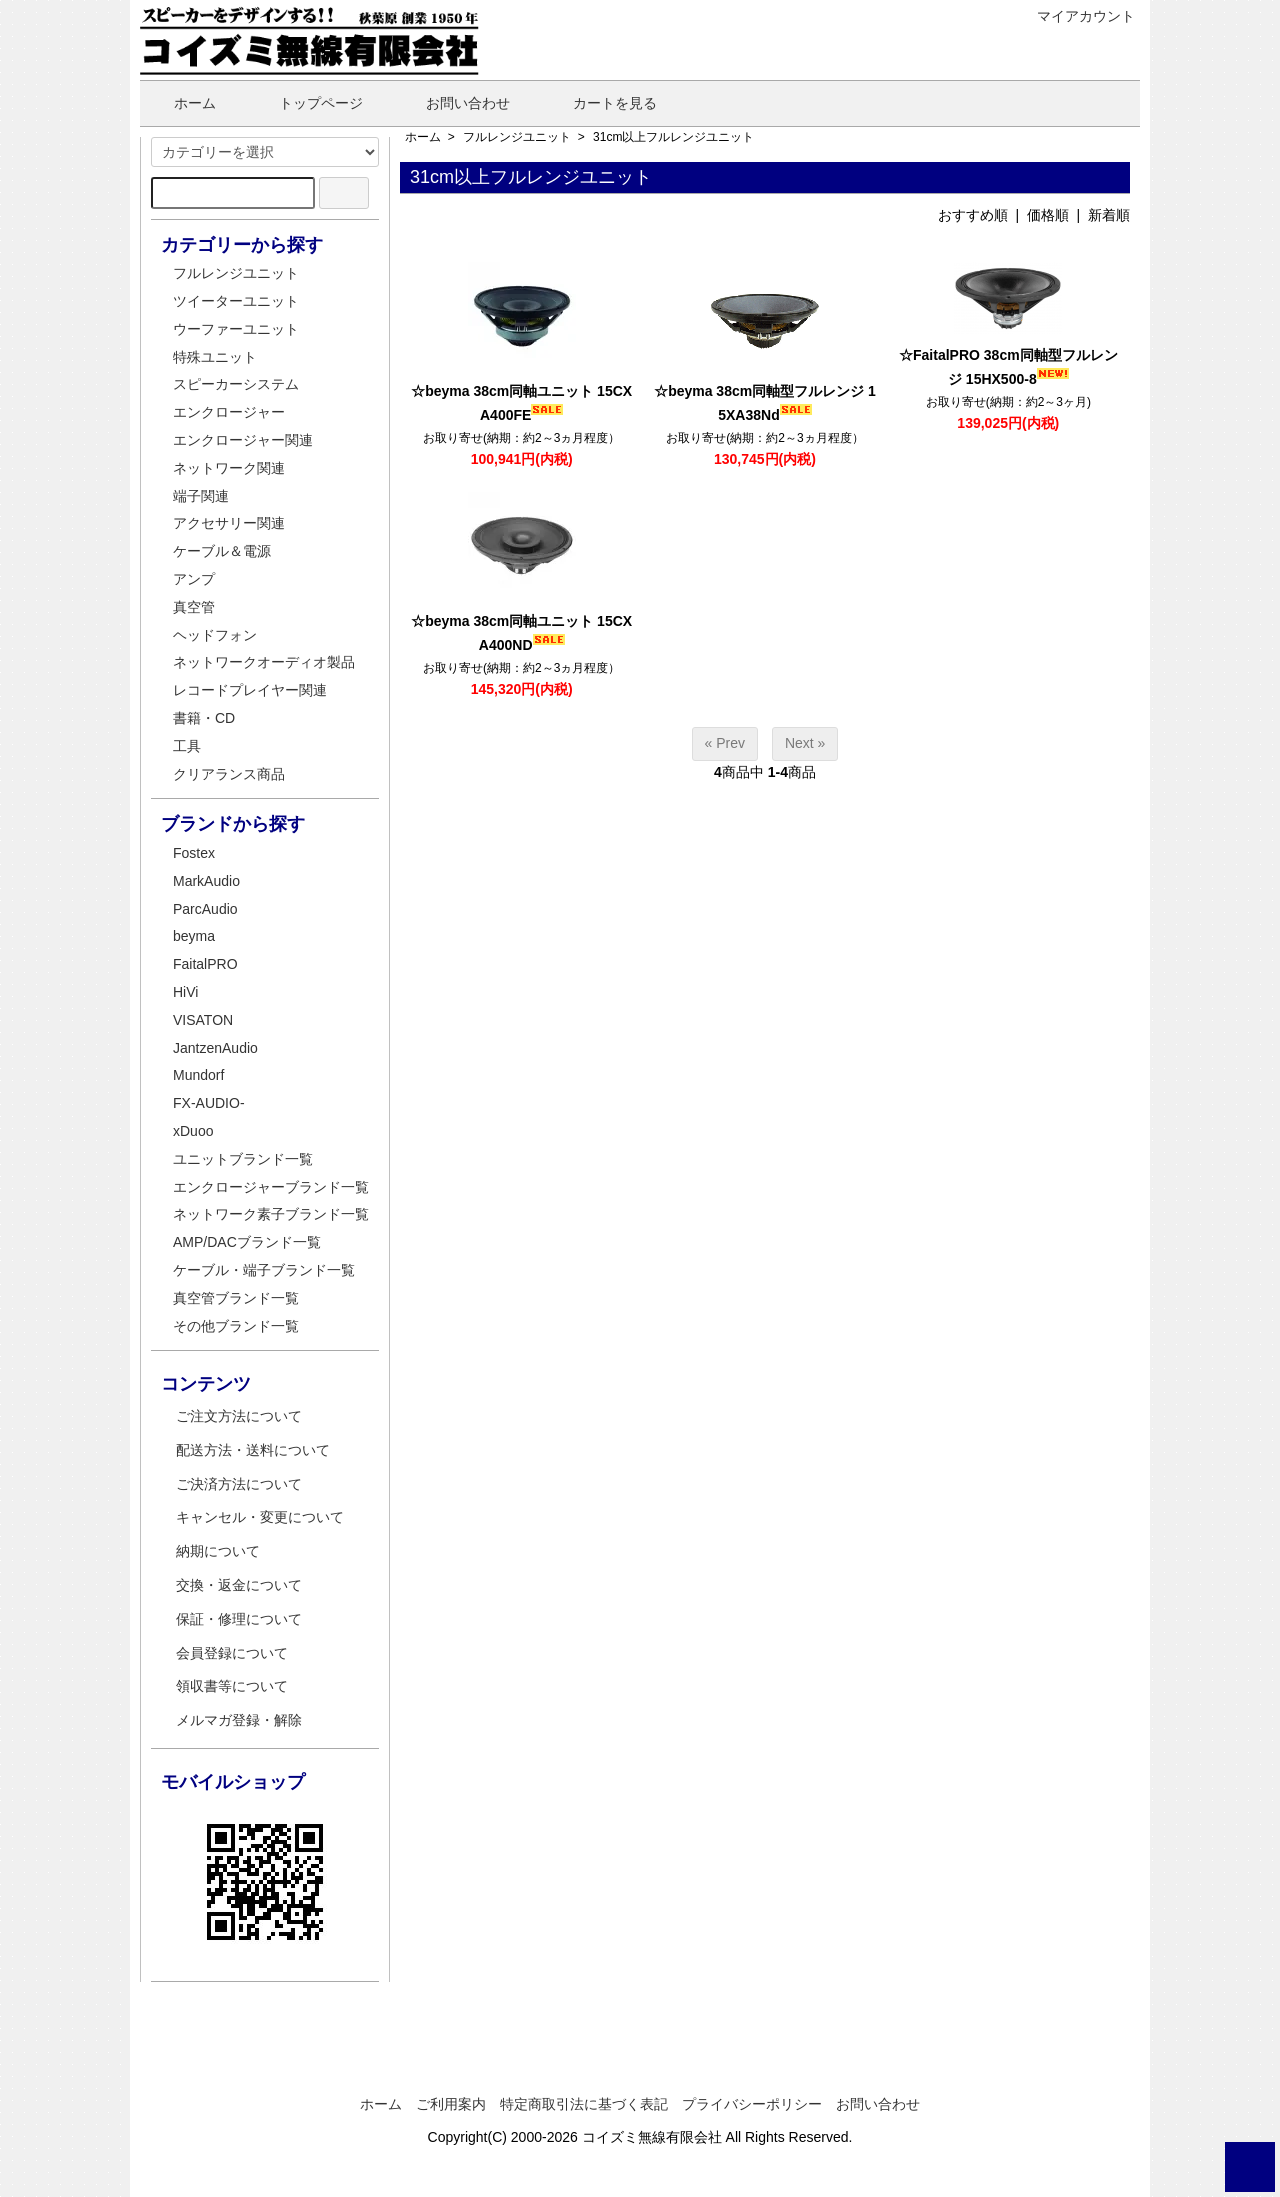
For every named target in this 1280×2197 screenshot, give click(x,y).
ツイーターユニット (236, 301)
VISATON (203, 1020)
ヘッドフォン (215, 635)
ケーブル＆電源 (222, 551)
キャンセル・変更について (260, 1517)
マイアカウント (1075, 16)
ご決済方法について (239, 1484)
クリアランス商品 (229, 774)
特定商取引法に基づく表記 (584, 2104)
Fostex (194, 853)
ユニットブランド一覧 (243, 1159)
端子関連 (201, 496)
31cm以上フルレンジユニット (673, 137)
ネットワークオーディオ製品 (264, 662)
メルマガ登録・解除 (239, 1720)
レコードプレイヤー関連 (250, 690)
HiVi (185, 992)
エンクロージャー (229, 412)
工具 (187, 746)
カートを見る (600, 103)
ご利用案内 (451, 2104)
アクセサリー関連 (229, 523)
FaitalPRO (205, 964)
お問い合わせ (453, 103)
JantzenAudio (215, 1048)
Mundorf (198, 1075)
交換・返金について (239, 1585)
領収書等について (232, 1686)
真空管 (194, 607)
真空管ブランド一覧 (236, 1298)
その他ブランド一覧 (236, 1326)
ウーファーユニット (236, 329)
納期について (218, 1551)
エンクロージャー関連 (243, 440)
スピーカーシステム (236, 384)
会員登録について (232, 1653)
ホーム (180, 103)
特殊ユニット (215, 357)
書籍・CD (204, 718)
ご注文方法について (239, 1416)
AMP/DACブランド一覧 (247, 1242)
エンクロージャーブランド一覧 (271, 1187)
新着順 (1109, 215)
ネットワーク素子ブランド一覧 (271, 1214)
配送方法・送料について (253, 1450)
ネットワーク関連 (229, 468)
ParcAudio (205, 909)
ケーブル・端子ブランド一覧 (264, 1270)
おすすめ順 (973, 215)
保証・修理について (239, 1619)
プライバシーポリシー (752, 2104)
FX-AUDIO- (209, 1103)
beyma (194, 936)
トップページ (306, 103)
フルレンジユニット (517, 137)
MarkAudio (206, 881)
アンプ (194, 579)
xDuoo (193, 1131)
